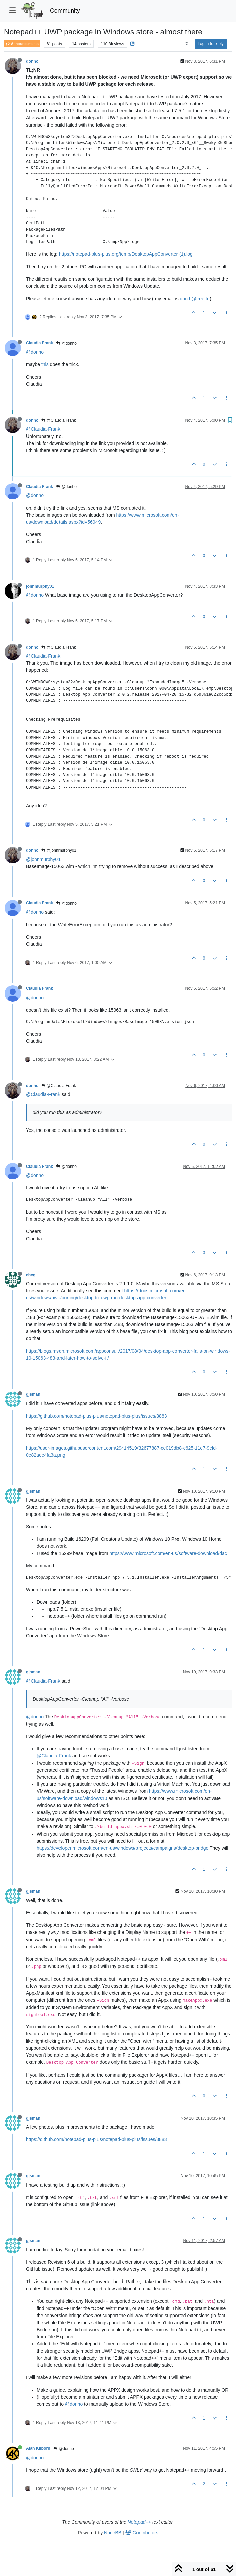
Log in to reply (211, 43)
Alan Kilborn (38, 2448)
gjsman (33, 1394)
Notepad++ (139, 2522)
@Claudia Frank (58, 420)
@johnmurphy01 (58, 850)
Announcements (22, 44)
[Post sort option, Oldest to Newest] (186, 43)
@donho (66, 343)
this (45, 364)
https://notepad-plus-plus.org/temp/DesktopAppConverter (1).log (126, 254)
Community (65, 10)
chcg (31, 1275)
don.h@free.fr (194, 298)
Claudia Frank (39, 343)
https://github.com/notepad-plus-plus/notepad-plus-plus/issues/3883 (96, 1416)
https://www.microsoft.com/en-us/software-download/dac (168, 1553)
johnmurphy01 (40, 586)
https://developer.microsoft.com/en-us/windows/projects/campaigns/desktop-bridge (122, 1848)
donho (32, 61)
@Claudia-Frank (43, 429)
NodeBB (112, 2532)
